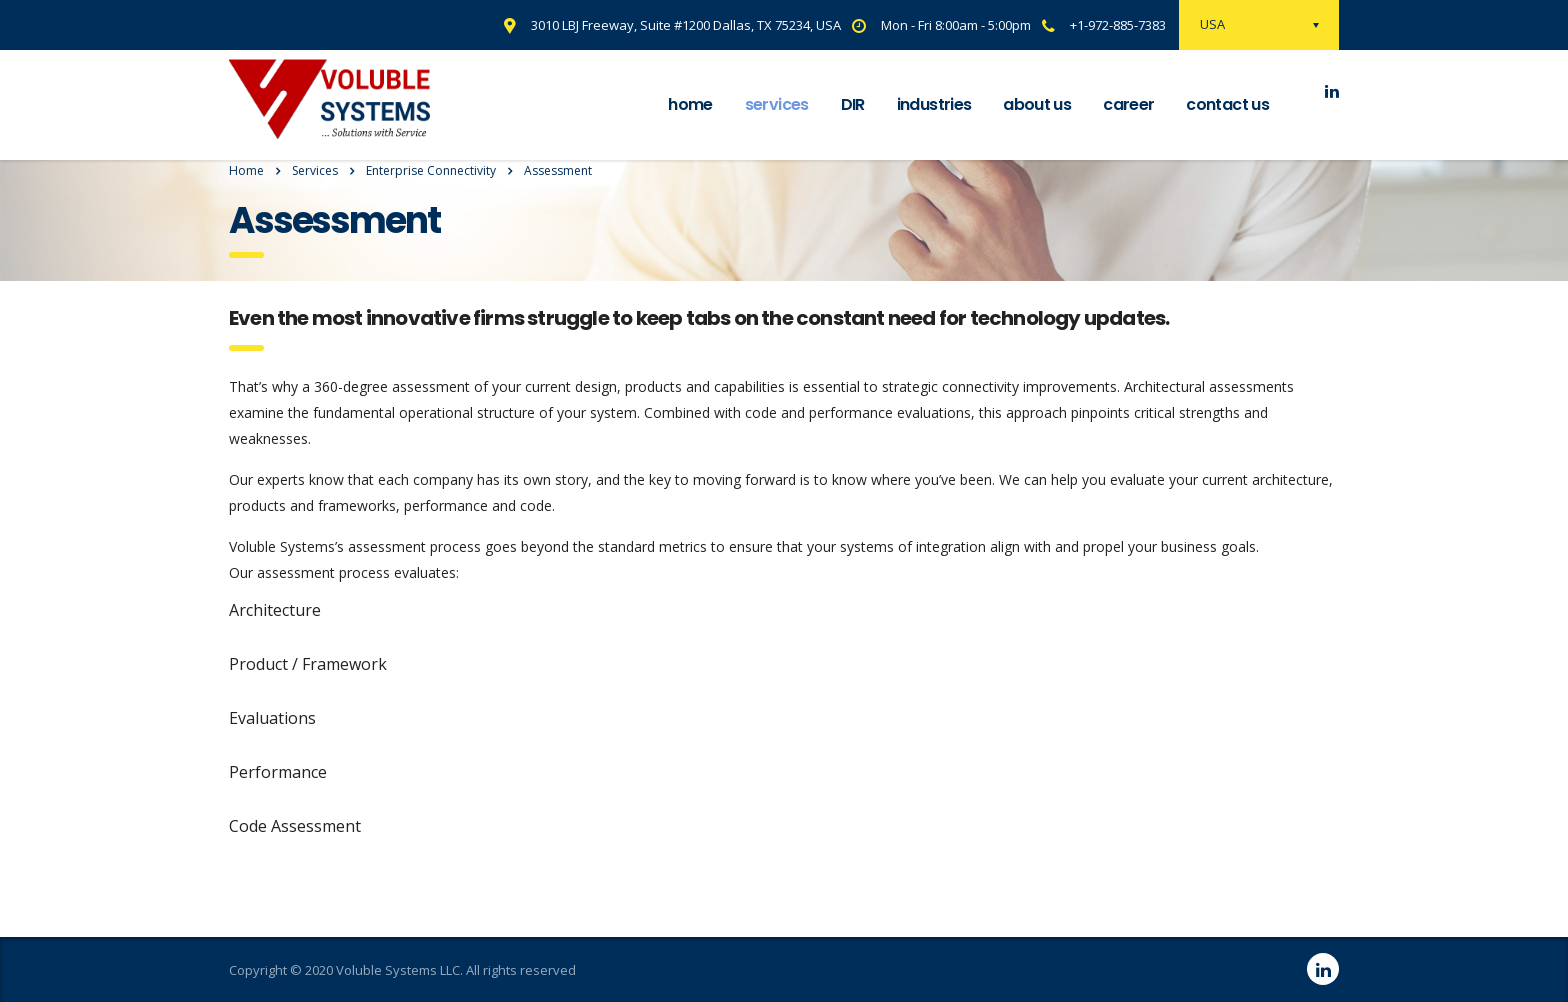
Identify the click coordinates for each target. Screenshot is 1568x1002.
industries (934, 104)
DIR (853, 104)
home (690, 104)
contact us (1227, 104)
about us (1037, 104)
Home (246, 170)
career (1128, 104)
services (777, 104)
